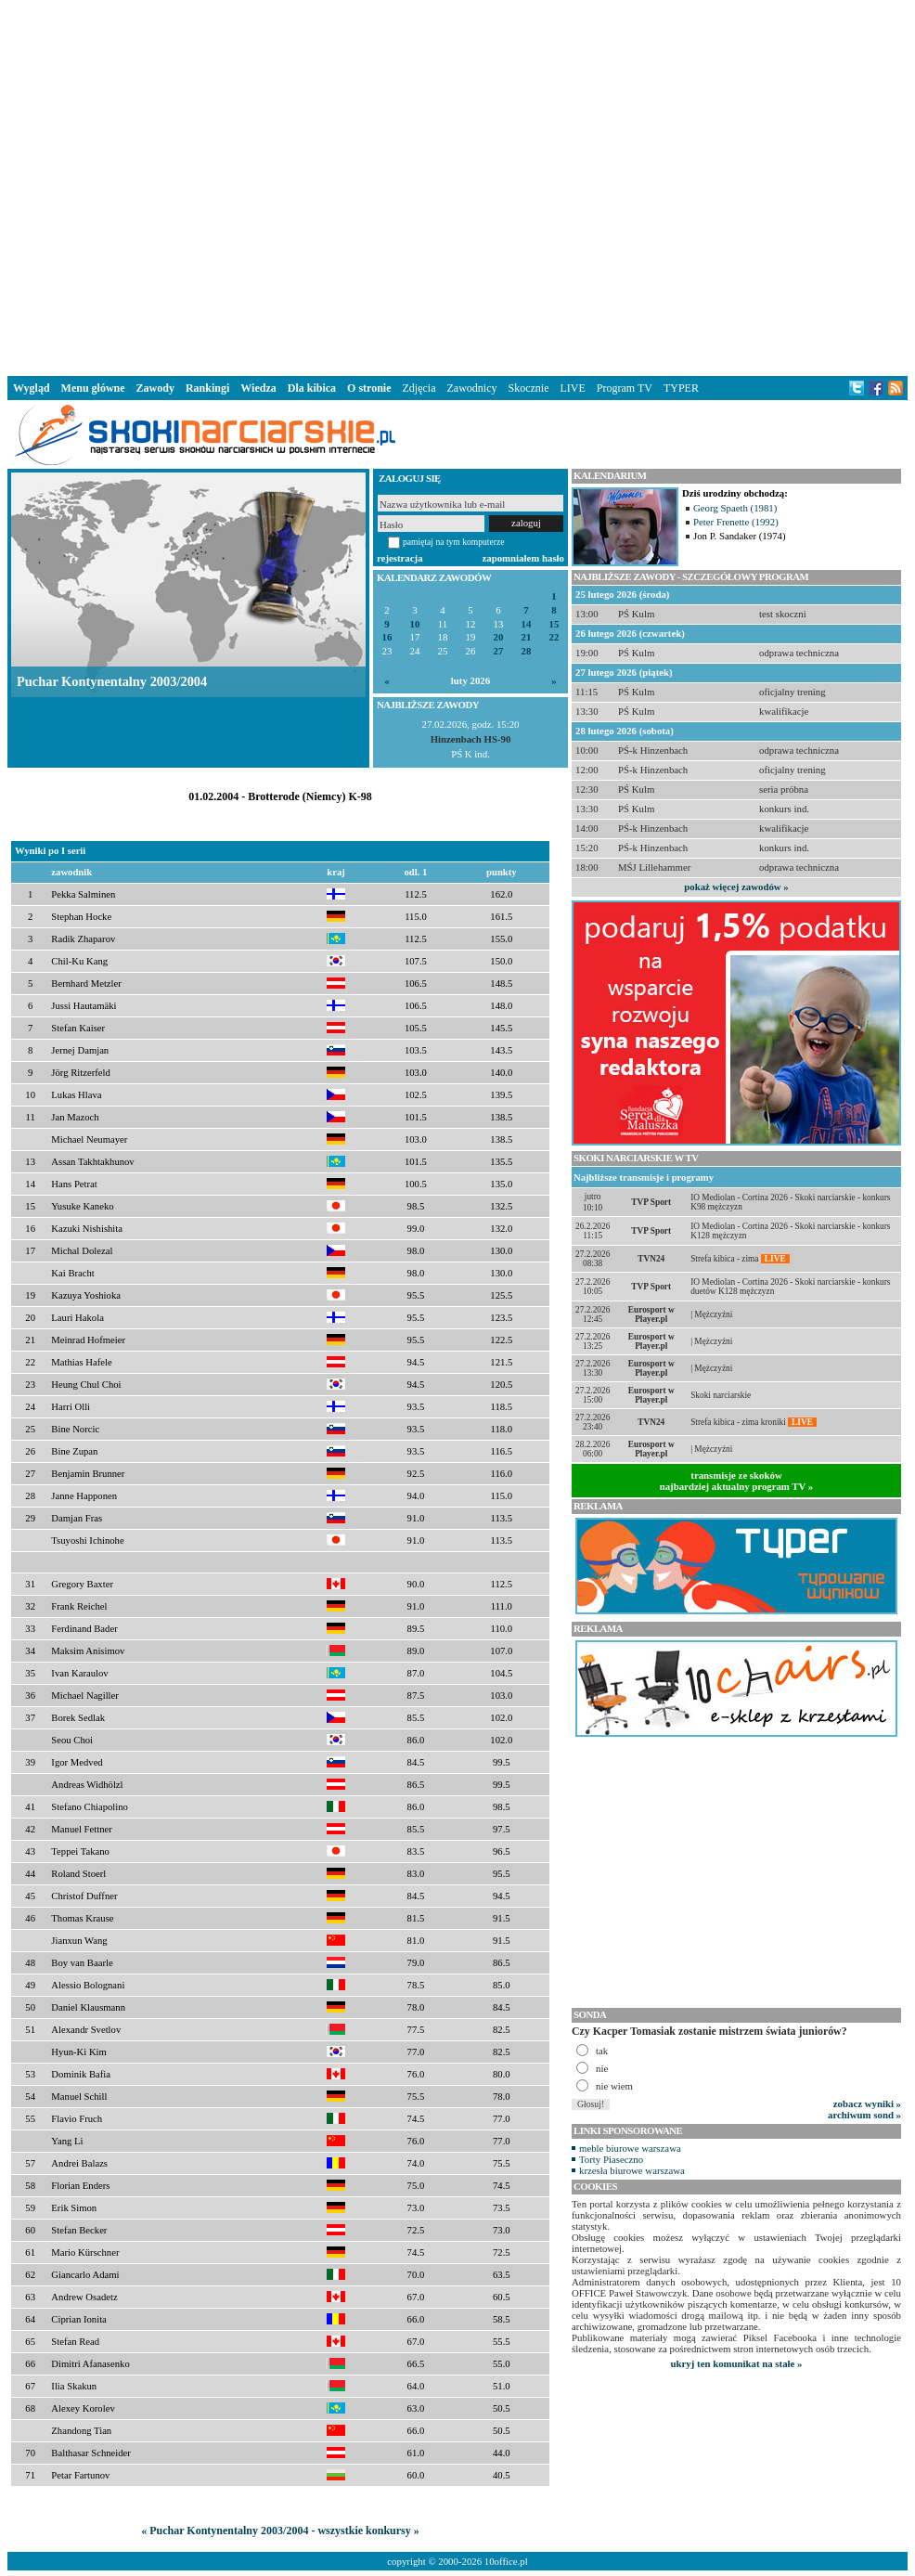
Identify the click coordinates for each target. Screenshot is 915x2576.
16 (387, 637)
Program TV (624, 388)
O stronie (369, 388)
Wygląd (31, 388)
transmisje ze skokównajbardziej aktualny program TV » (737, 1480)
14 (527, 624)
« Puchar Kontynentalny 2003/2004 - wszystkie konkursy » (280, 2530)
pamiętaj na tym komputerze (454, 542)
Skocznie (528, 388)
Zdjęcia (419, 388)
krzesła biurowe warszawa (632, 2170)
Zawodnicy (472, 388)
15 (554, 624)
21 (527, 637)
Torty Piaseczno (611, 2159)
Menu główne (93, 388)
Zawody (155, 388)
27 (499, 651)
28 (527, 651)
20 (499, 637)
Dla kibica (312, 388)
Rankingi (207, 388)
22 (554, 637)
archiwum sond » (864, 2114)
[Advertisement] (290, 184)
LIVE (572, 388)
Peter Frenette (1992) (736, 521)
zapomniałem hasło (523, 557)
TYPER (681, 388)
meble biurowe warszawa (630, 2148)
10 (415, 624)
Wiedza (258, 388)
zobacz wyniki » (867, 2103)
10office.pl (506, 2561)
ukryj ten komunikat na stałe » (737, 2363)
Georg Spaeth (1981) (735, 507)
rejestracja (400, 557)
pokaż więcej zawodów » (736, 886)
